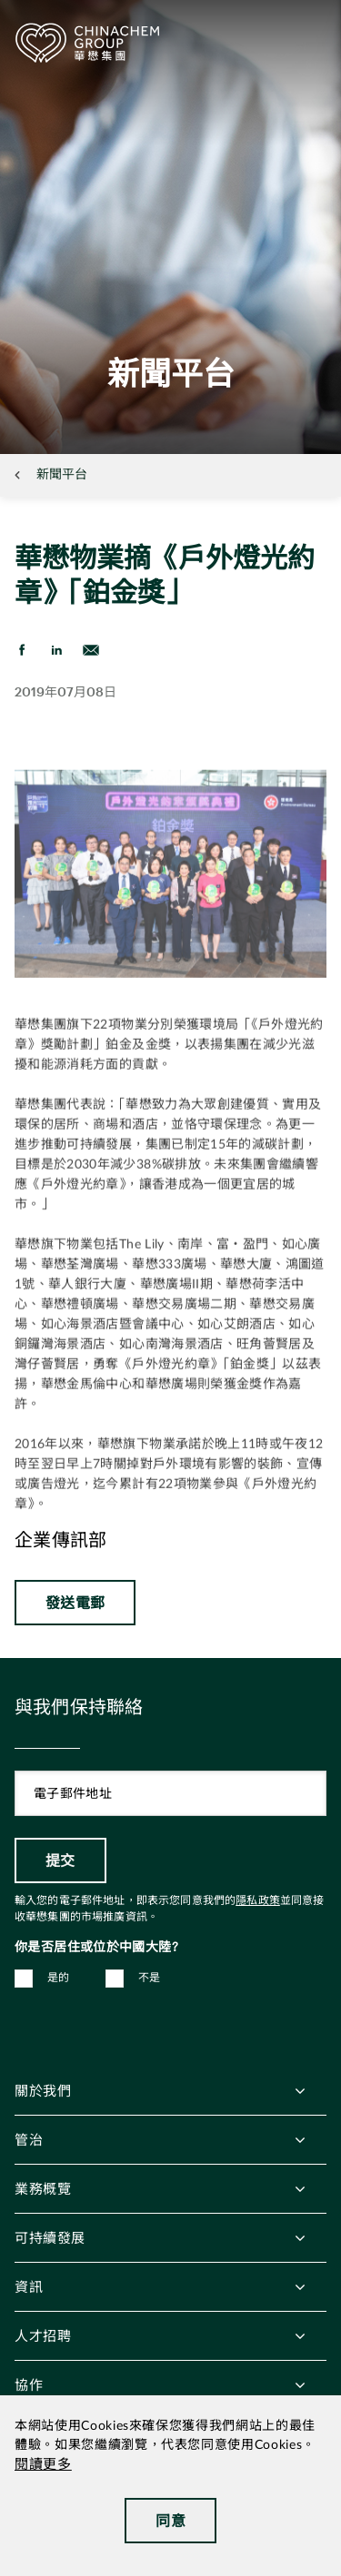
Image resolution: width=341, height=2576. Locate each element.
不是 (149, 1977)
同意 (170, 2520)
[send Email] (91, 650)
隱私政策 (258, 1900)
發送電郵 (75, 1602)
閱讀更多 (43, 2465)
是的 (58, 1977)
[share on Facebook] (22, 650)
